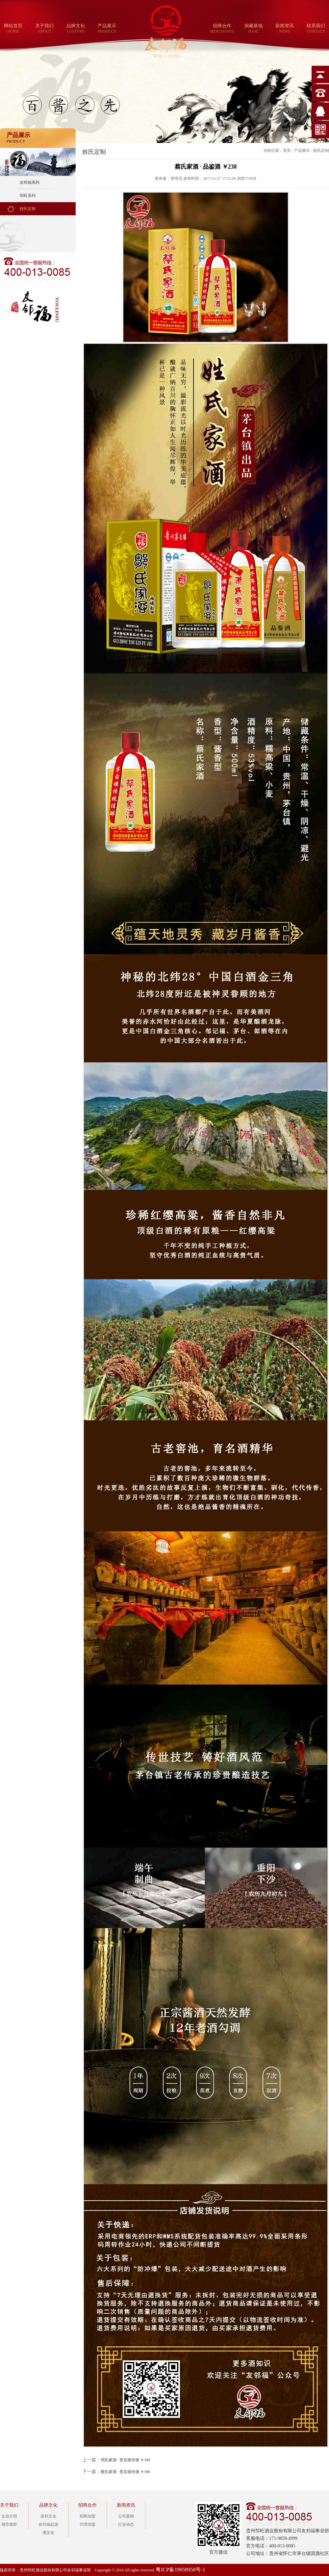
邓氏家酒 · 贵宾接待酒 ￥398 (125, 2460)
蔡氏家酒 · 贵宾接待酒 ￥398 (125, 2472)
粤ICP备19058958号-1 (180, 2569)
